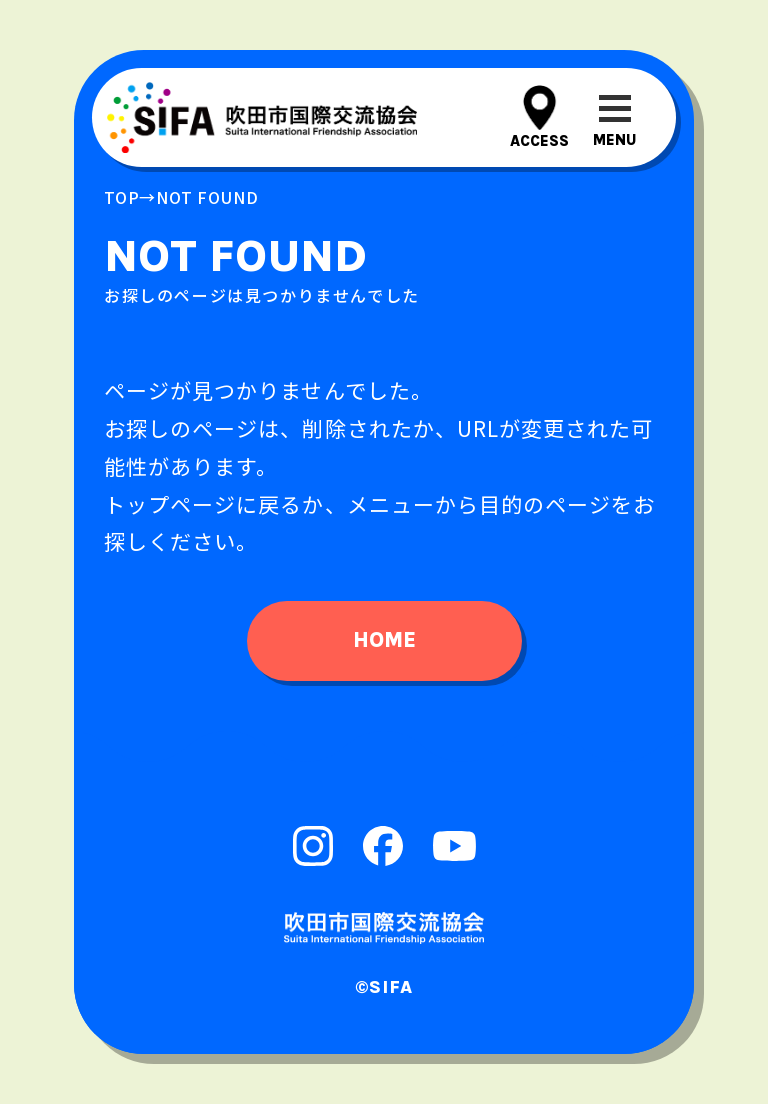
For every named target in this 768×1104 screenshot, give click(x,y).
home (384, 640)
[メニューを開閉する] (614, 117)
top (121, 197)
